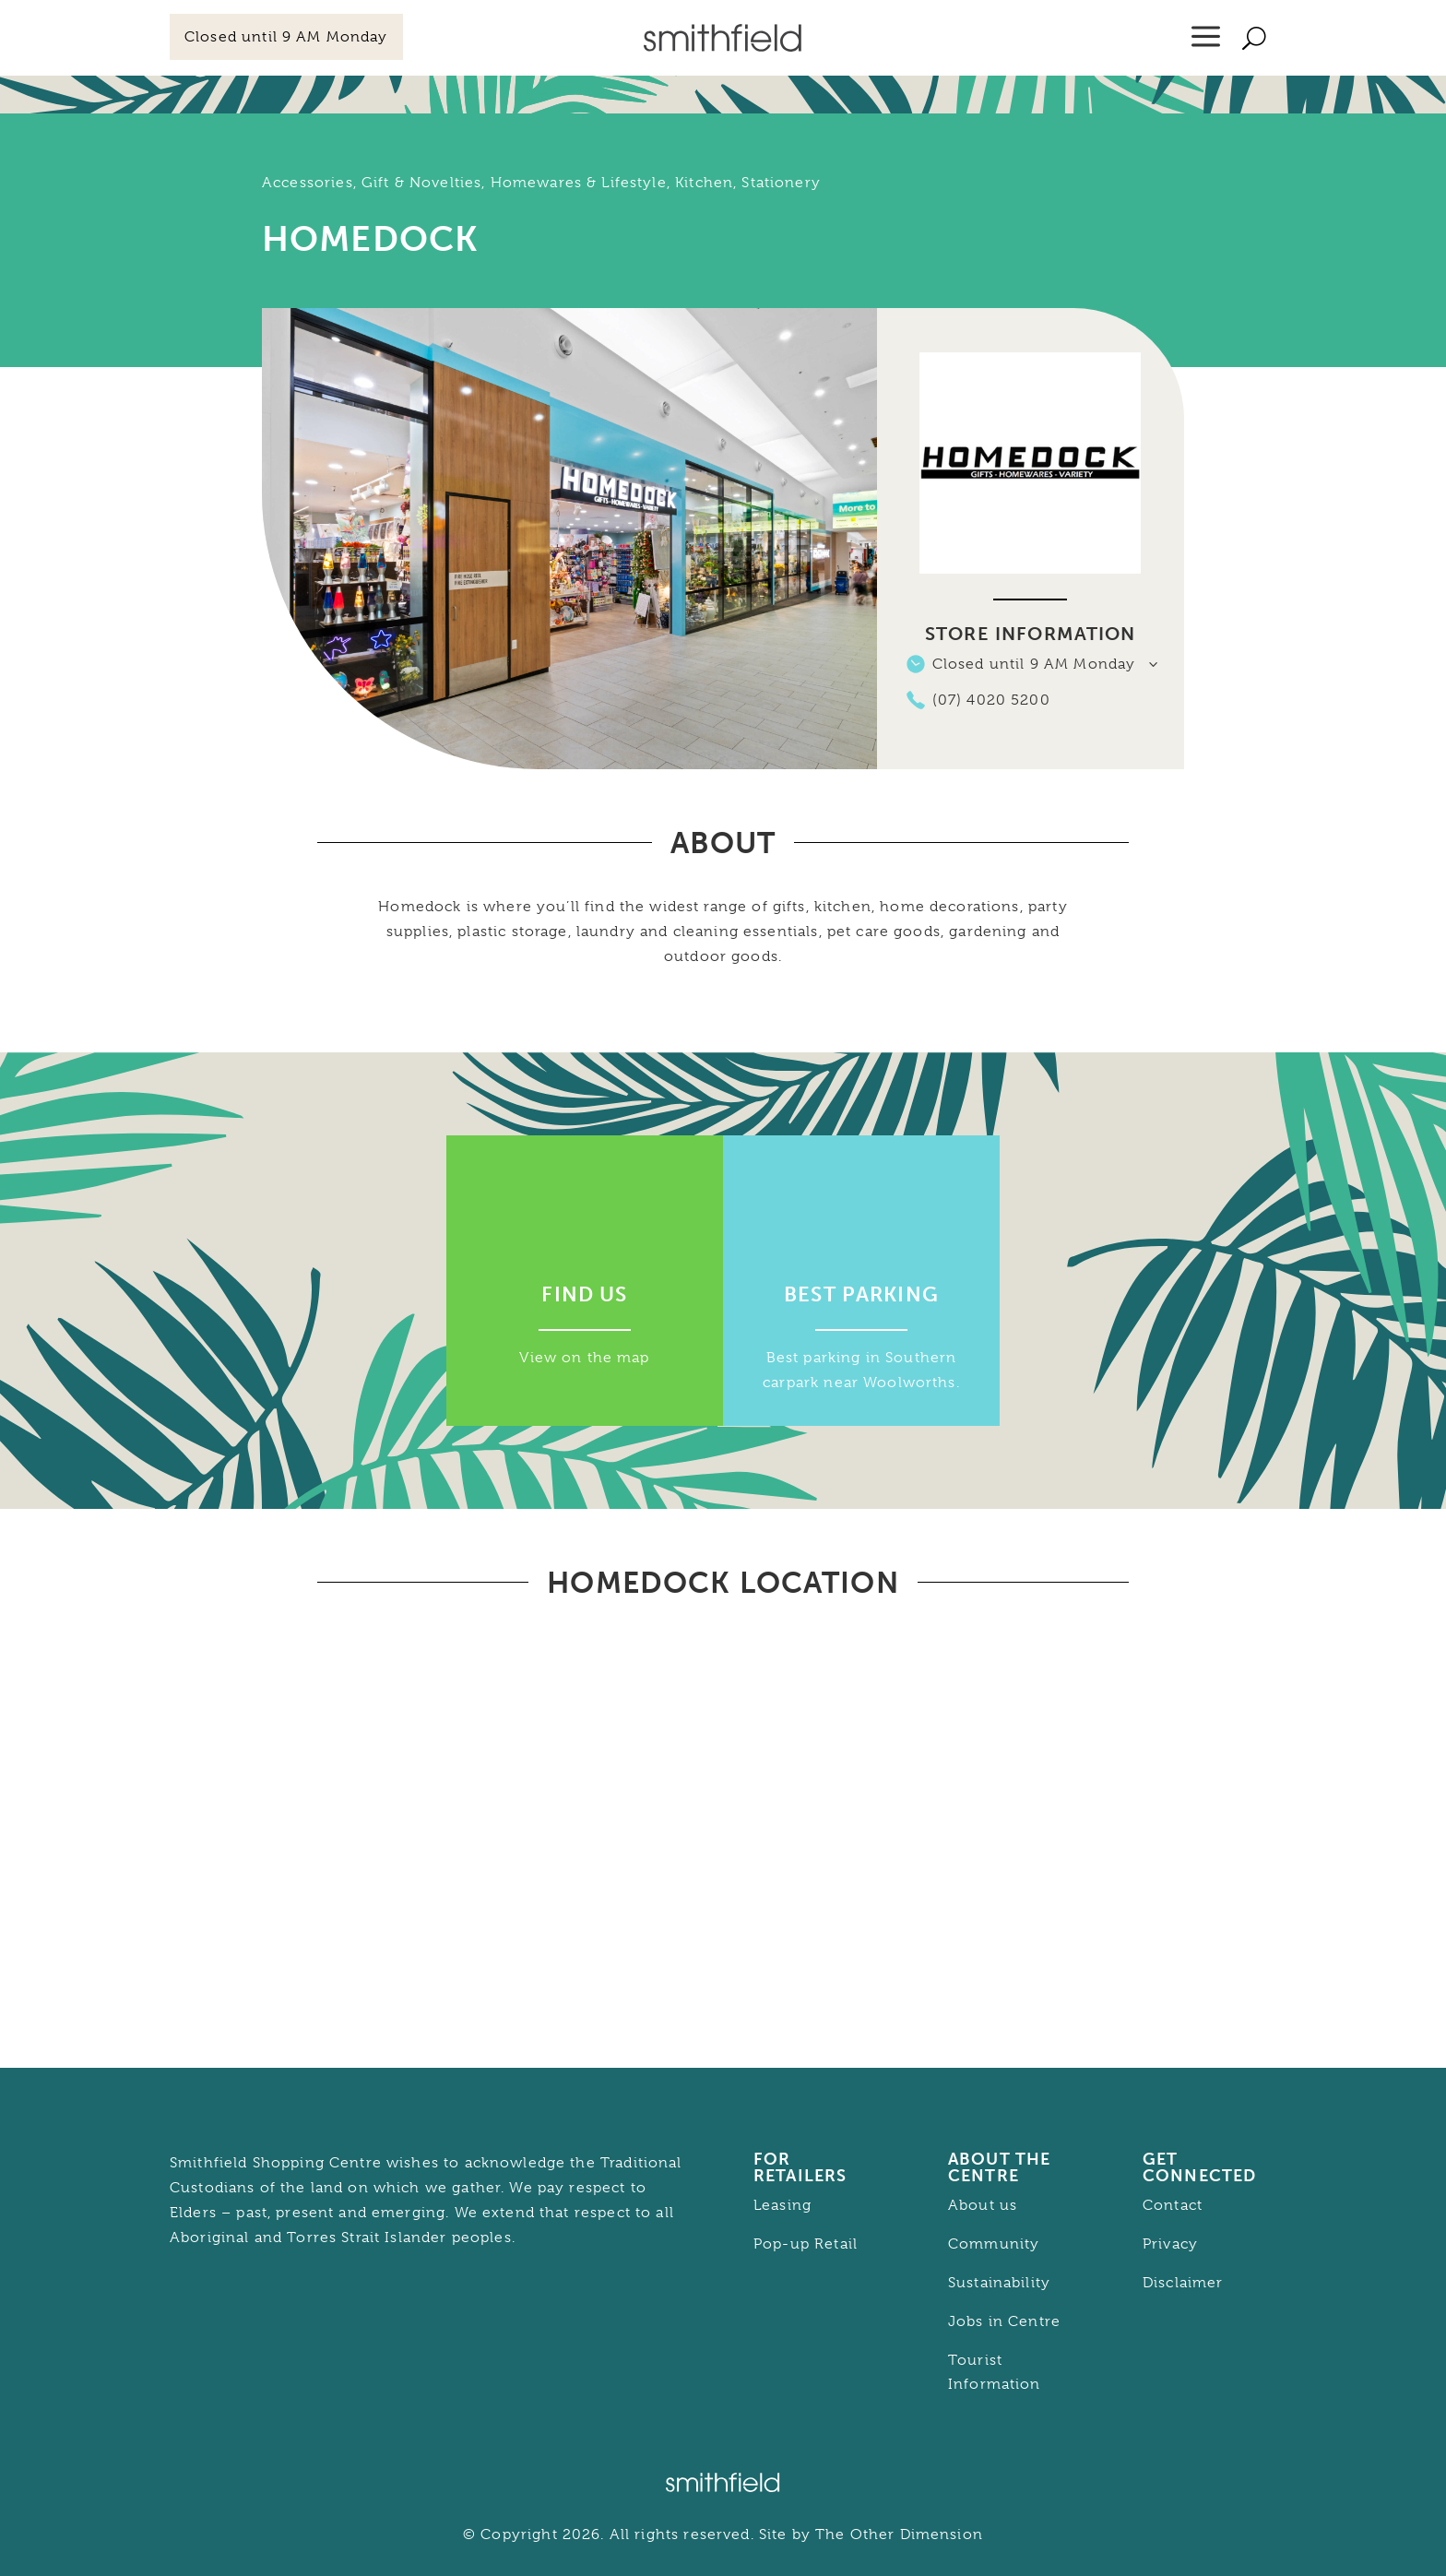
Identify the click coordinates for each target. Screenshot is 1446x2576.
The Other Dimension (899, 2534)
